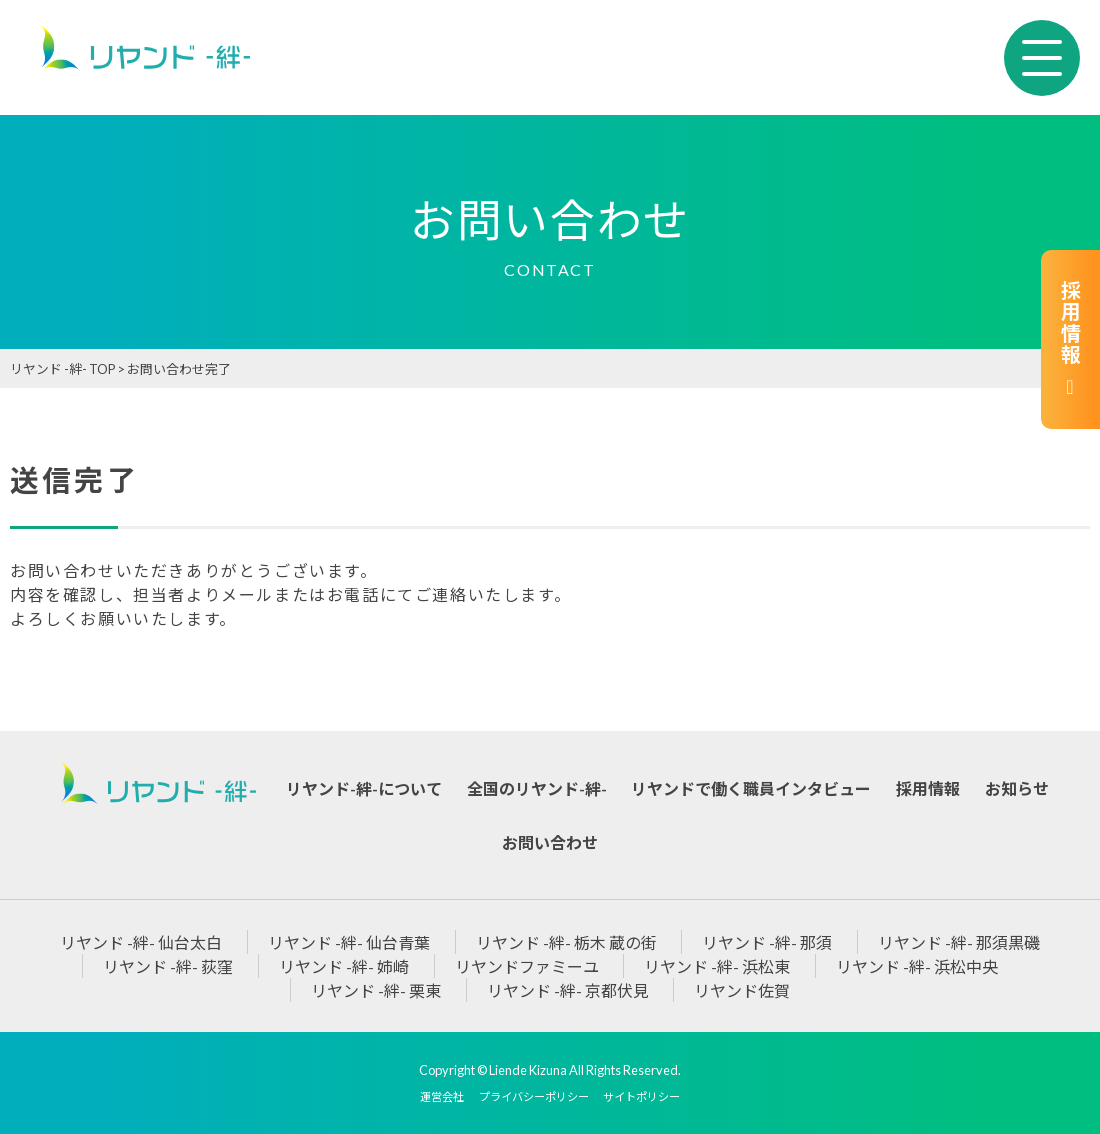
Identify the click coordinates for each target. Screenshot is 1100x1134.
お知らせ (1017, 788)
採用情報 (1070, 340)
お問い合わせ (550, 842)
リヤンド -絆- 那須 (767, 942)
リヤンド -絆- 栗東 (376, 990)
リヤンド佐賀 (742, 990)
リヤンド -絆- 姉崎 (344, 966)
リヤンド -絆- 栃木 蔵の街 (566, 942)
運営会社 (442, 1096)
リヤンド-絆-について (364, 788)
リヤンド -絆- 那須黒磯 (959, 942)
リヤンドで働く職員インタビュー (751, 788)
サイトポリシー (641, 1096)
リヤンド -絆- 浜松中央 (917, 966)
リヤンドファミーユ (527, 966)
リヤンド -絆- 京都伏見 (568, 990)
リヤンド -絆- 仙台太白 (141, 942)
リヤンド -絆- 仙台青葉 (349, 942)
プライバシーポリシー (534, 1096)
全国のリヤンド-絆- (537, 788)
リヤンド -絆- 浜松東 (717, 966)
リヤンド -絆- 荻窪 (168, 966)
